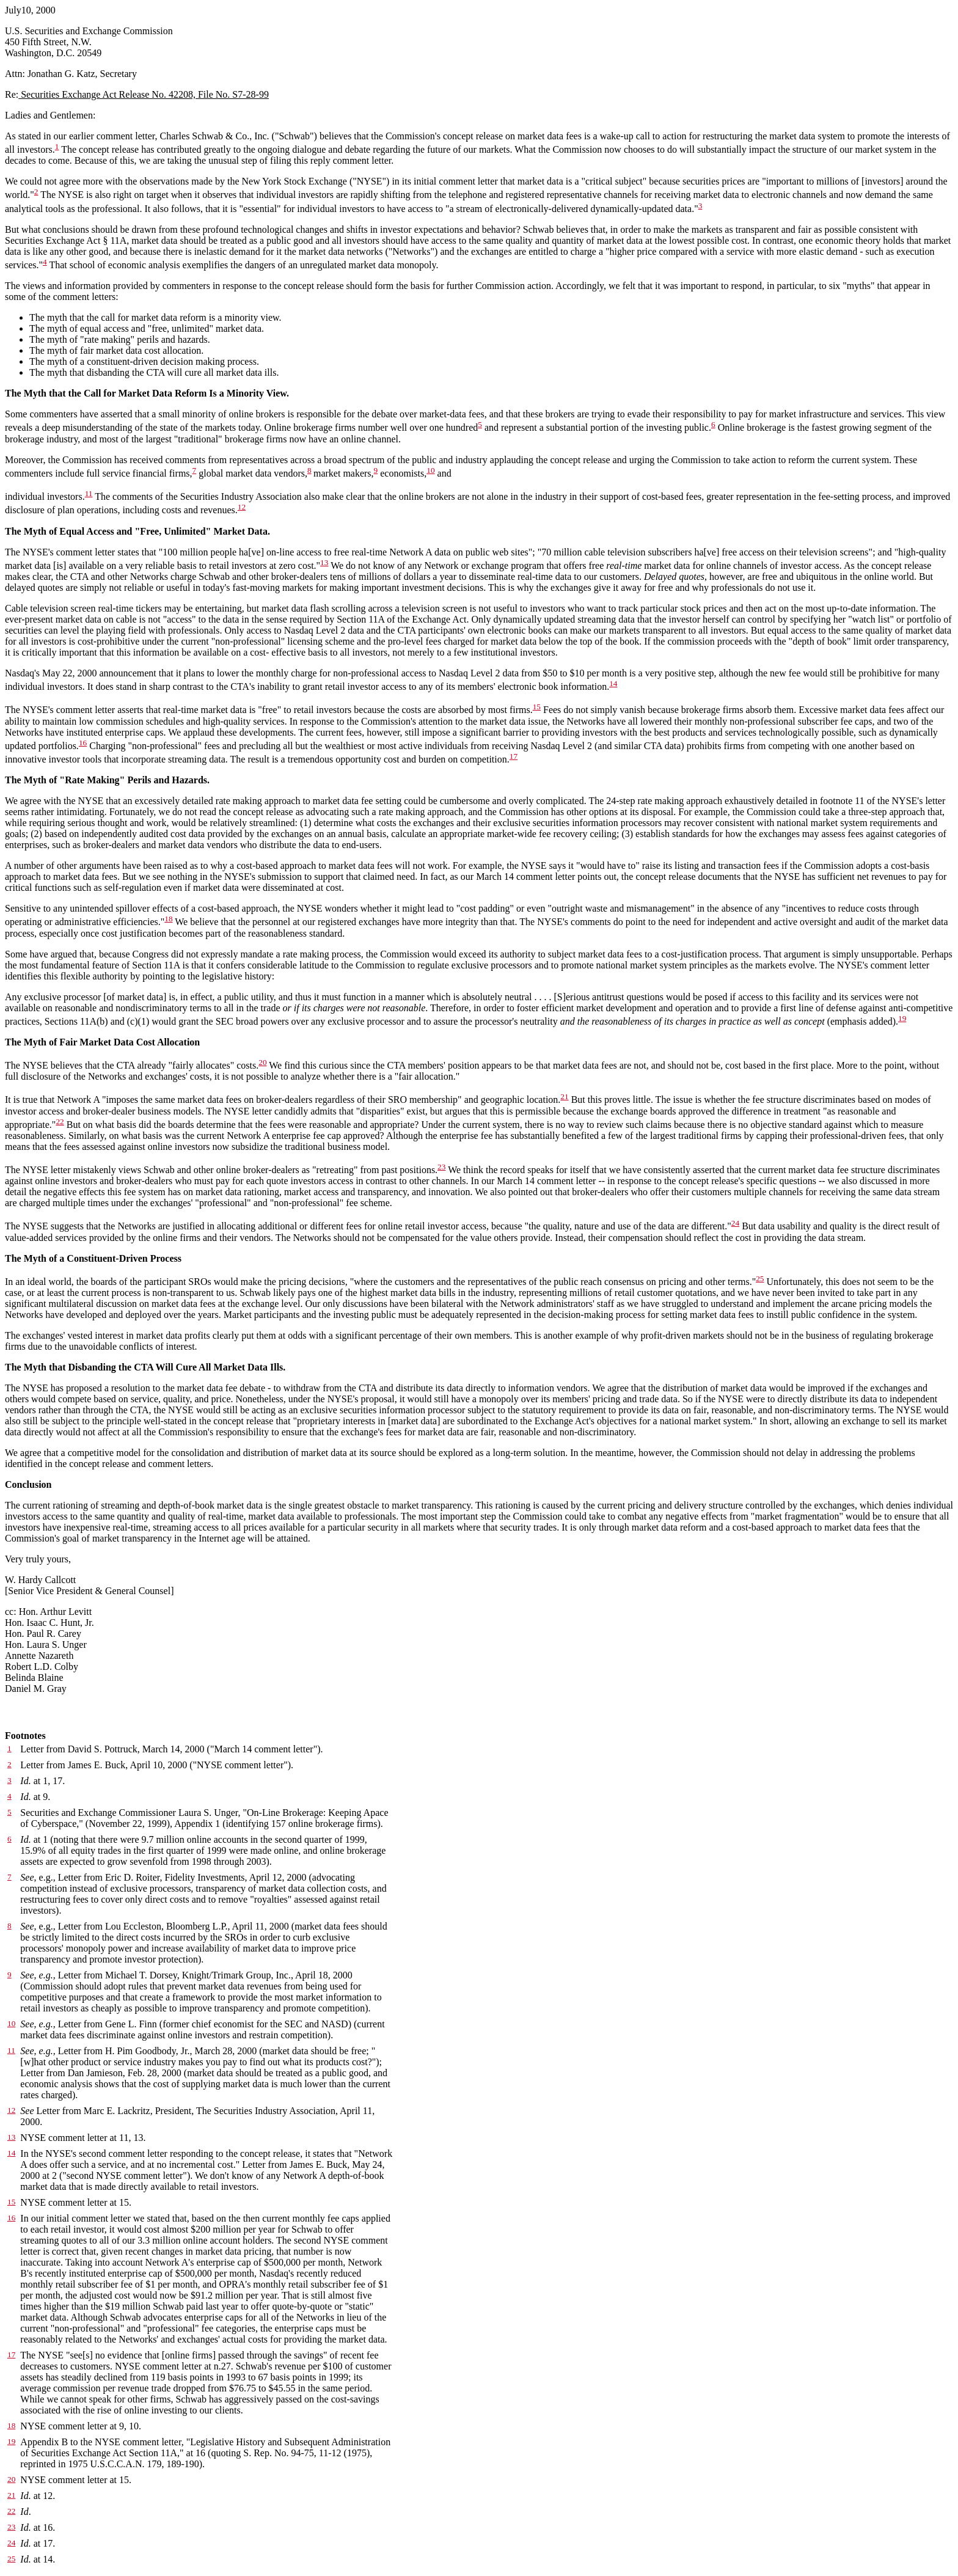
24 (735, 1223)
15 (537, 706)
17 (513, 756)
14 (613, 683)
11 (89, 493)
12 (242, 506)
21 (564, 1096)
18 (168, 918)
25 (760, 1278)
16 (83, 742)
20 (262, 1062)
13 (324, 562)
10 (430, 470)
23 (441, 1166)
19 (902, 1018)
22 (60, 1121)
